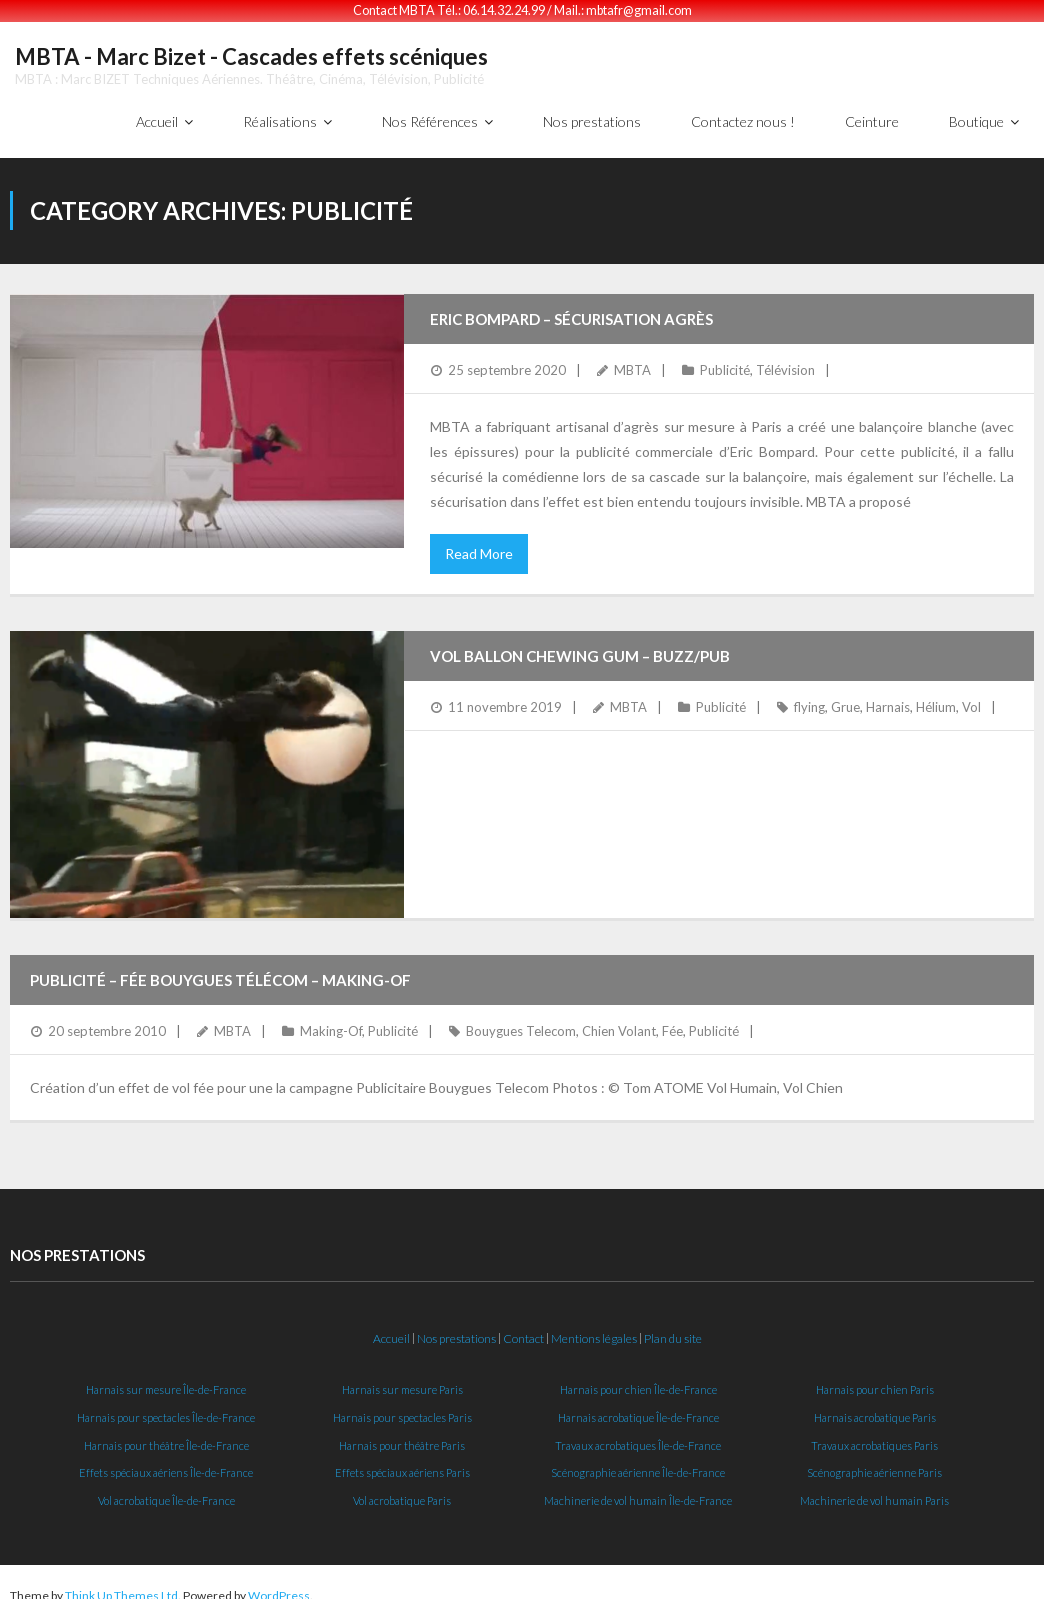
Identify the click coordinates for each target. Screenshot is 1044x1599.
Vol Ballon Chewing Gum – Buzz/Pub (580, 644)
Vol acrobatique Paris (402, 1488)
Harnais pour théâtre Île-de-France (166, 1432)
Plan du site (673, 1326)
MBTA (632, 358)
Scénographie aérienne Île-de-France (638, 1460)
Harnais (888, 695)
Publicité (725, 358)
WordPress (279, 1582)
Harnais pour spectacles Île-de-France (166, 1404)
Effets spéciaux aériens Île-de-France (166, 1460)
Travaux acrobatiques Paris (874, 1432)
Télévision (785, 358)
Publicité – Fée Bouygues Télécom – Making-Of (220, 968)
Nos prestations (456, 1326)
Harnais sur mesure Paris (402, 1376)
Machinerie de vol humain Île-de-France (638, 1488)
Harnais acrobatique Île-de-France (638, 1404)
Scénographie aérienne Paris (874, 1460)
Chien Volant (619, 1019)
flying (809, 695)
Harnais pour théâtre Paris (402, 1432)
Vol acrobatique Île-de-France (166, 1488)
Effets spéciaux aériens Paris (402, 1460)
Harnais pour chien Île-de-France (638, 1376)
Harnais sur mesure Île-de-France (166, 1376)
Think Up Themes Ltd (121, 1582)
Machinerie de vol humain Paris (874, 1488)
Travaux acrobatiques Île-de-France (638, 1432)
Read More (479, 541)
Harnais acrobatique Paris (875, 1404)
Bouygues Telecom (521, 1019)
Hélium (936, 695)
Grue (845, 695)
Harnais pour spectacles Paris (402, 1404)
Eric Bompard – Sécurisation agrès (571, 307)
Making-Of (331, 1019)
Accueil (391, 1326)
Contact (523, 1326)
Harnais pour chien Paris (875, 1376)
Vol (971, 695)
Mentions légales (594, 1326)
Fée (672, 1019)
